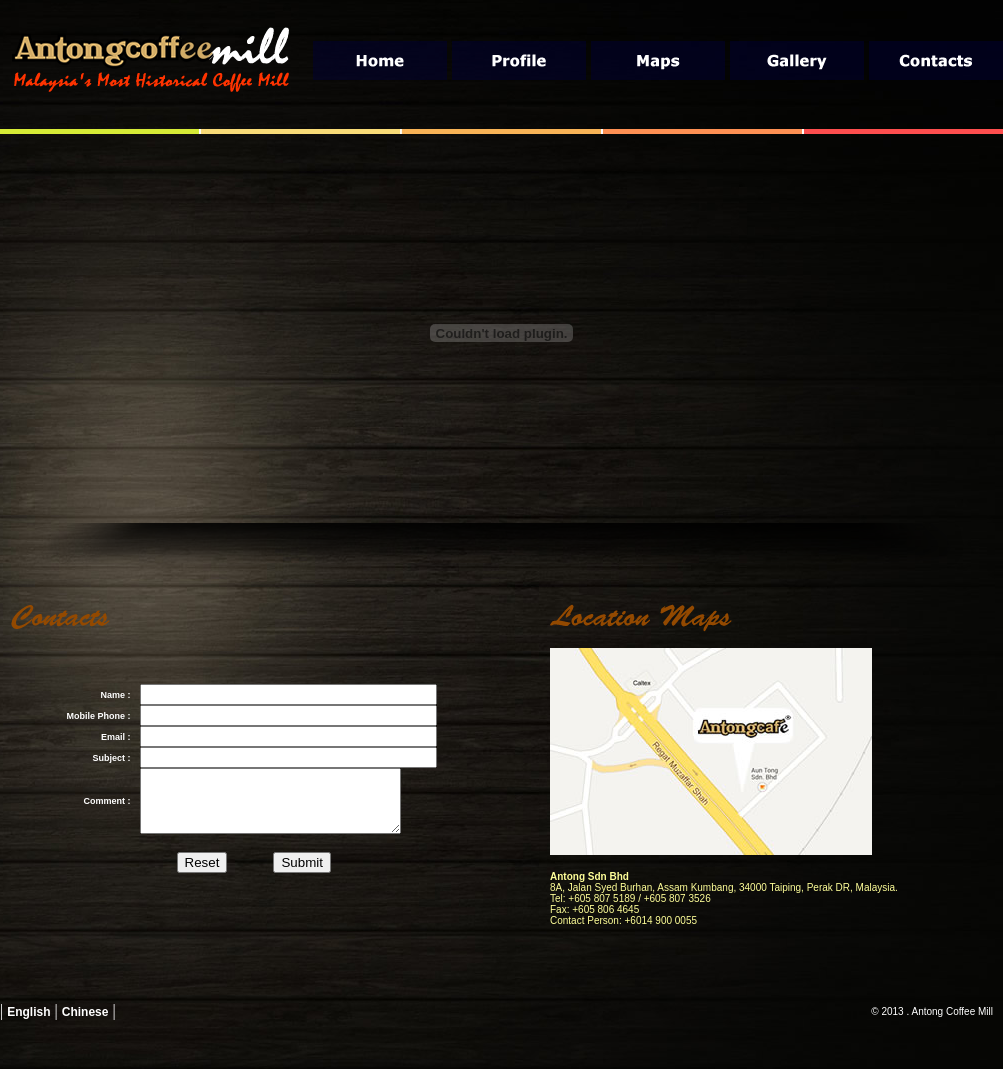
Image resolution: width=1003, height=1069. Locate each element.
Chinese (85, 1012)
